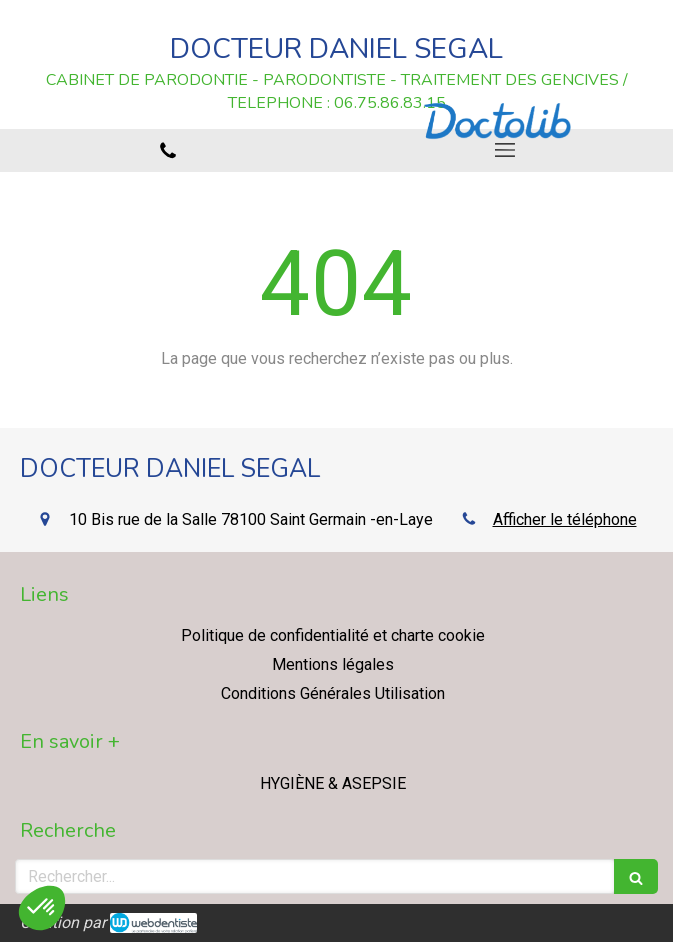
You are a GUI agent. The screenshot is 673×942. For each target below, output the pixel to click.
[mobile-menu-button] (505, 150)
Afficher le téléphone (565, 519)
